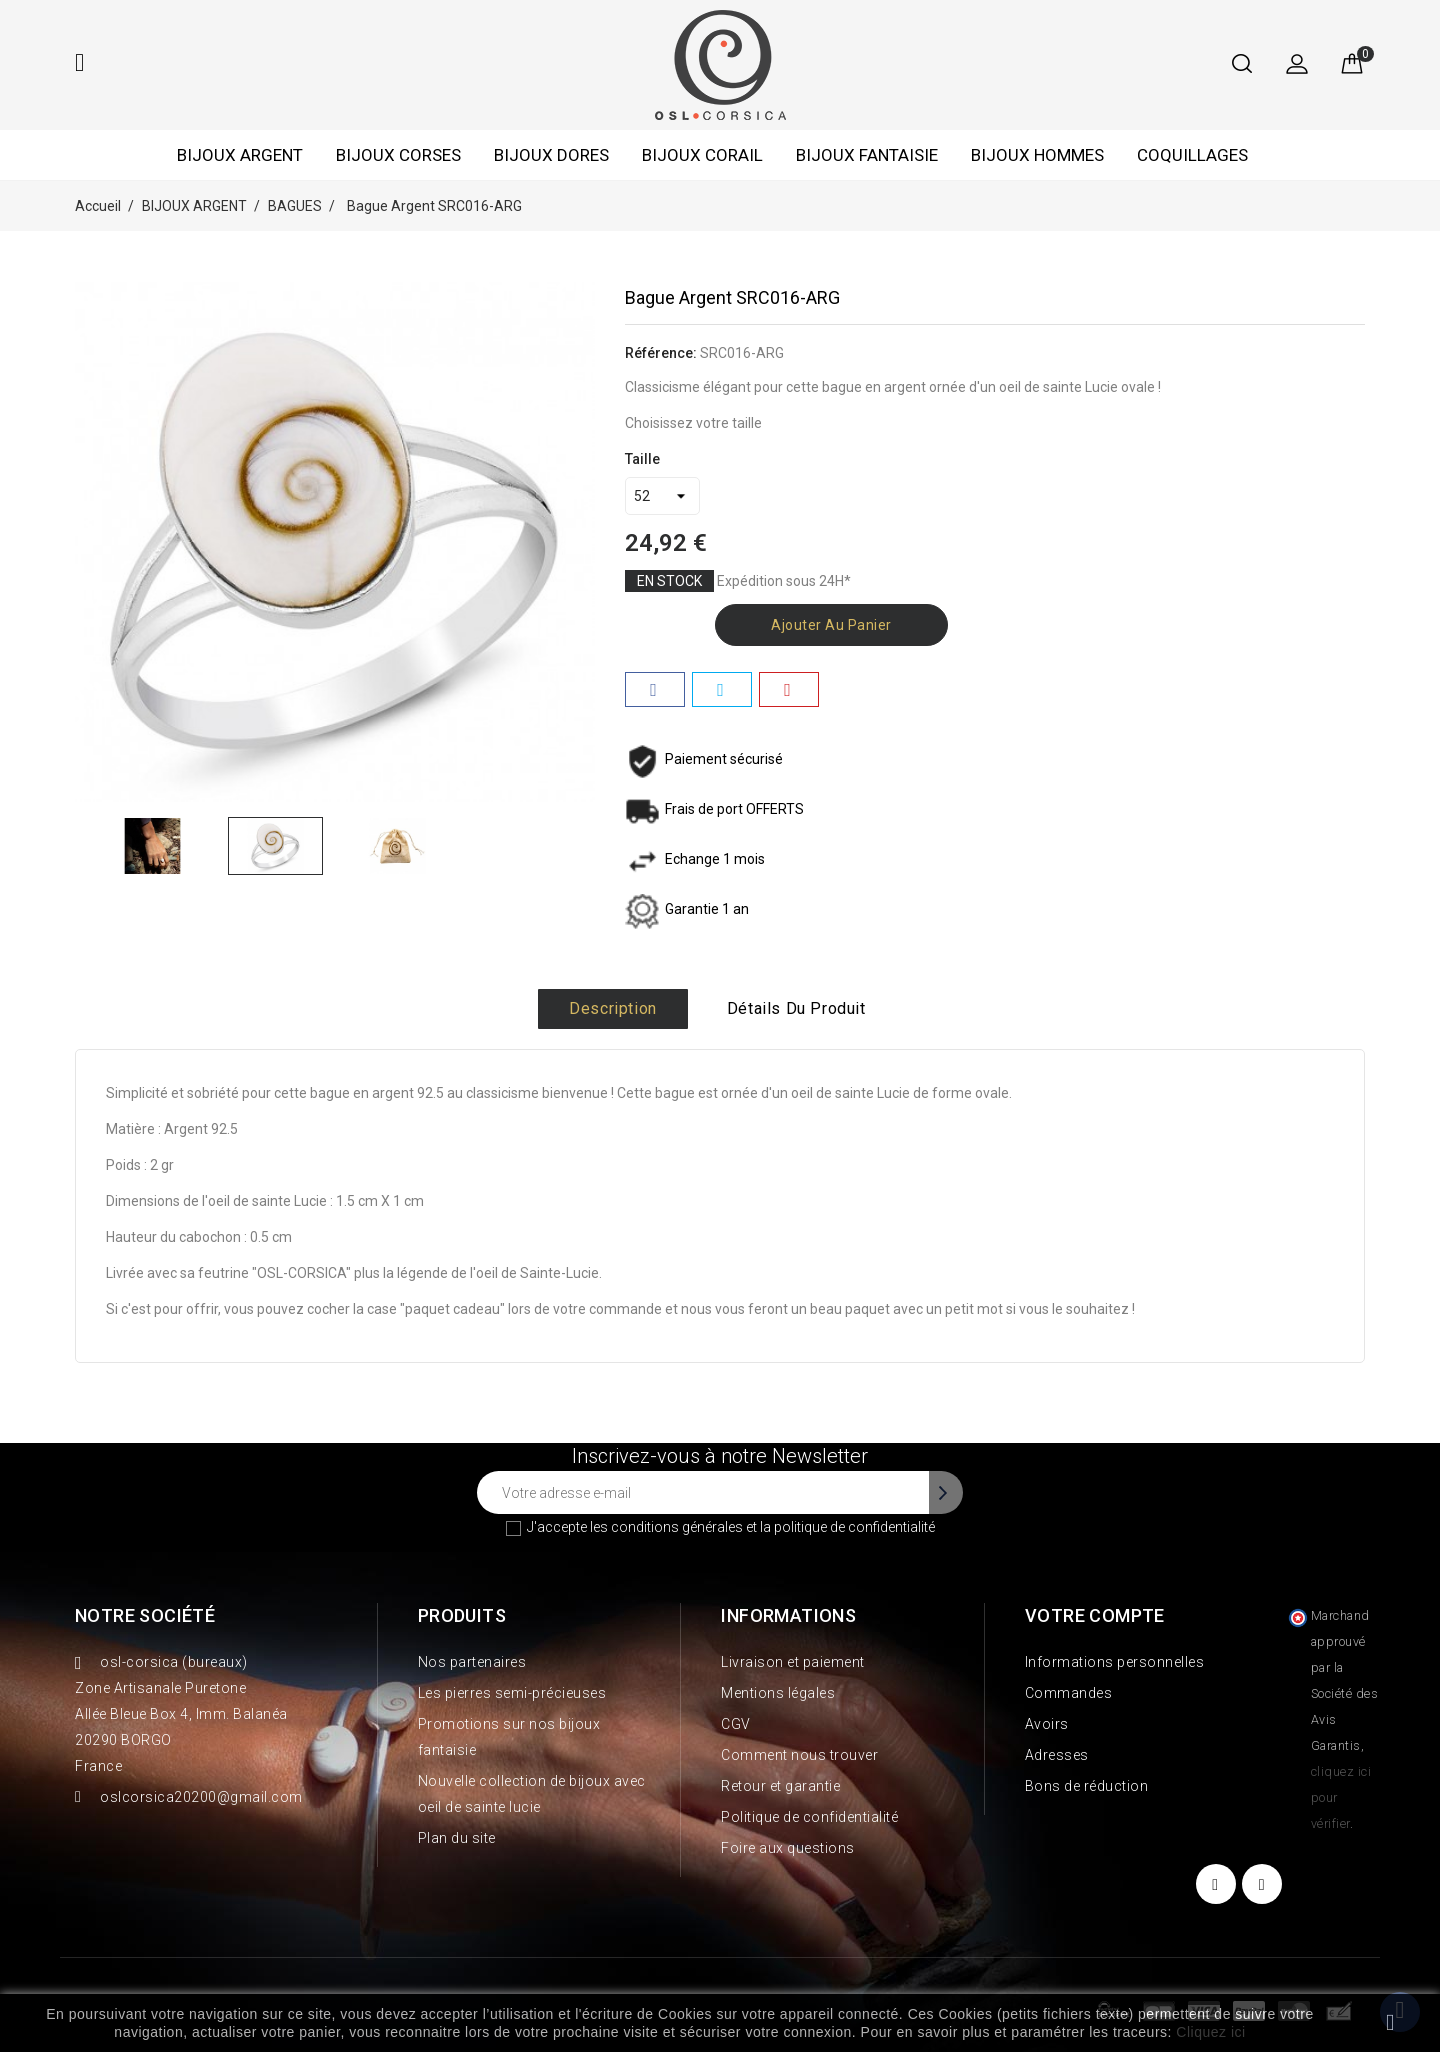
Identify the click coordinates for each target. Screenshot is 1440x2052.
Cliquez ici (1210, 2032)
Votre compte (1095, 1615)
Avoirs (1047, 1724)
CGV (736, 1724)
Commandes (1069, 1693)
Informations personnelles (1115, 1662)
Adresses (1057, 1755)
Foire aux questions (788, 1848)
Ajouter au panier (831, 625)
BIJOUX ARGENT (240, 155)
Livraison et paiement (793, 1662)
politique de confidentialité (854, 1527)
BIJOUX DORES (551, 155)
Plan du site (457, 1838)
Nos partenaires (472, 1662)
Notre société (145, 1615)
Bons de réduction (1087, 1786)
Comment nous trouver (799, 1755)
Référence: (661, 353)
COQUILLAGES (1192, 155)
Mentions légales (778, 1693)
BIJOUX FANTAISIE (867, 155)
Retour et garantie (780, 1786)
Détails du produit (796, 1008)
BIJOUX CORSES (398, 155)
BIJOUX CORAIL (702, 155)
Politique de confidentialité (809, 1817)
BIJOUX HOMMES (1037, 155)
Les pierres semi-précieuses (512, 1693)
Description (613, 1008)
